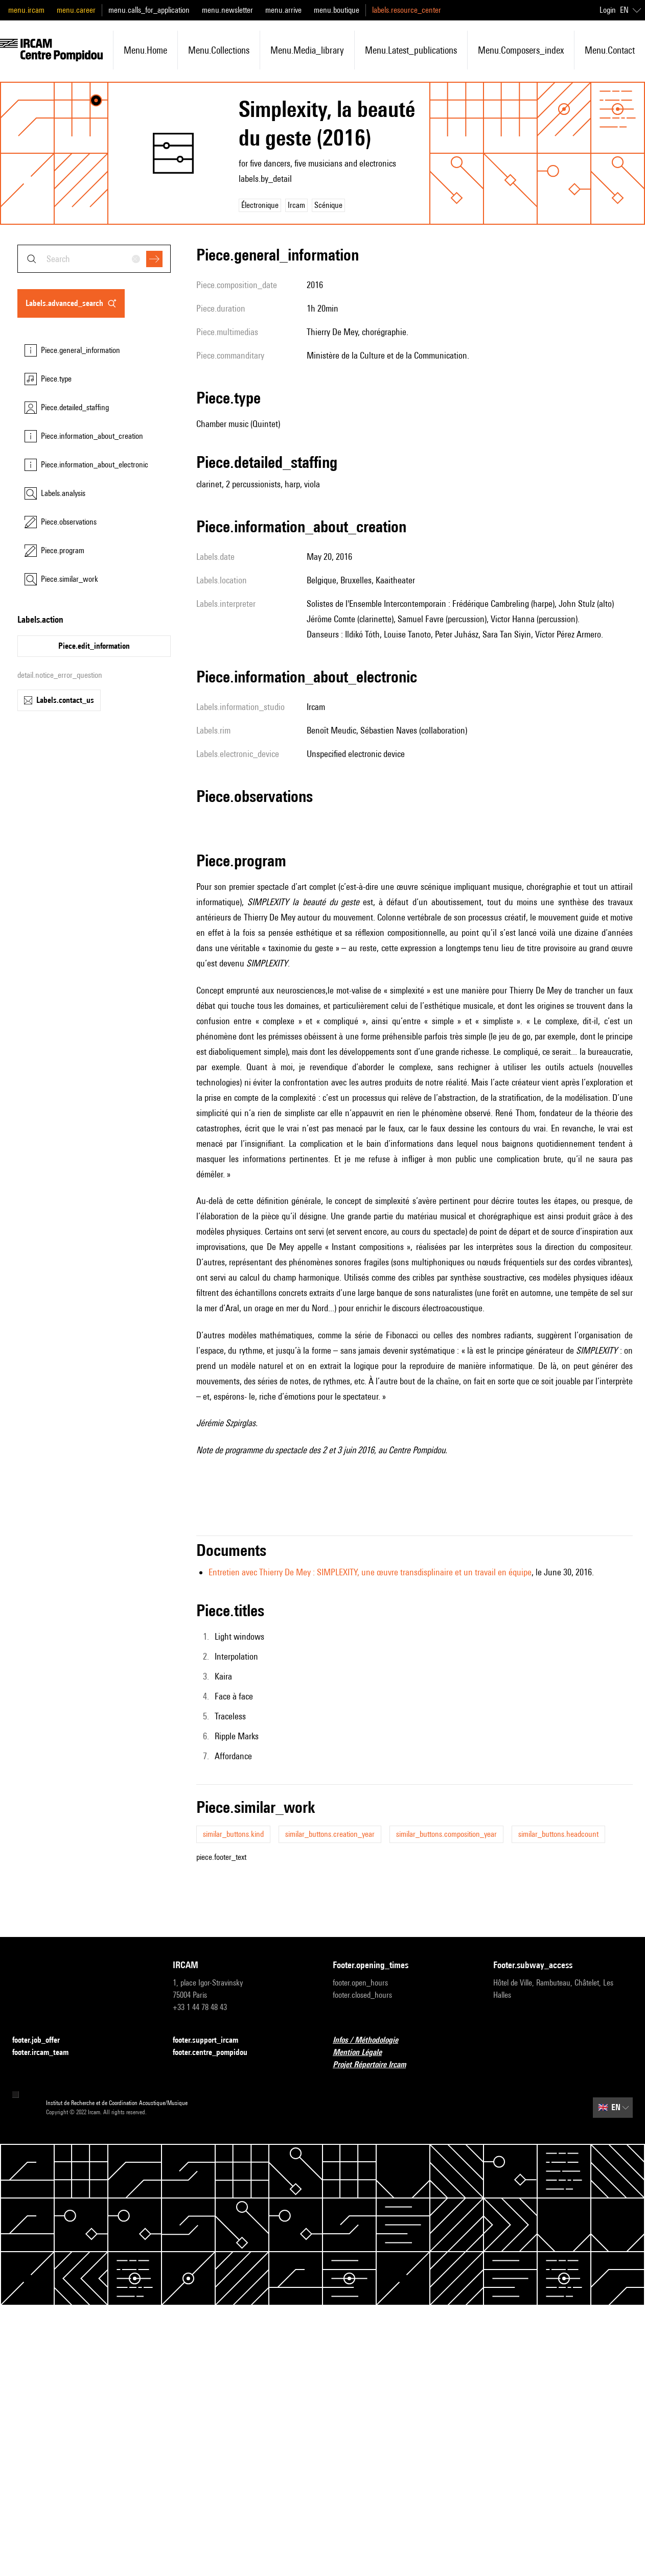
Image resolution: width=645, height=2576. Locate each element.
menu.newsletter (227, 10)
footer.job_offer (42, 2040)
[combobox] (94, 259)
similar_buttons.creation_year (330, 1834)
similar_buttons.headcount (558, 1834)
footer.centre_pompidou (216, 2052)
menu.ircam (26, 10)
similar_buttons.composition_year (446, 1834)
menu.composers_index (521, 50)
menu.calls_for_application (149, 10)
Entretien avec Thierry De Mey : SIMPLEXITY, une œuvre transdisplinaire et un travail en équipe (370, 1572)
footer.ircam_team (46, 2052)
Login (608, 10)
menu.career (76, 10)
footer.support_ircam (211, 2040)
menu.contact (610, 50)
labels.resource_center (406, 10)
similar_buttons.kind (233, 1834)
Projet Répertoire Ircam (375, 2065)
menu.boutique (336, 10)
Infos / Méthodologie (371, 2040)
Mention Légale (363, 2052)
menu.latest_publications (411, 50)
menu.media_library (307, 50)
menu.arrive (283, 10)
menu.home (145, 50)
